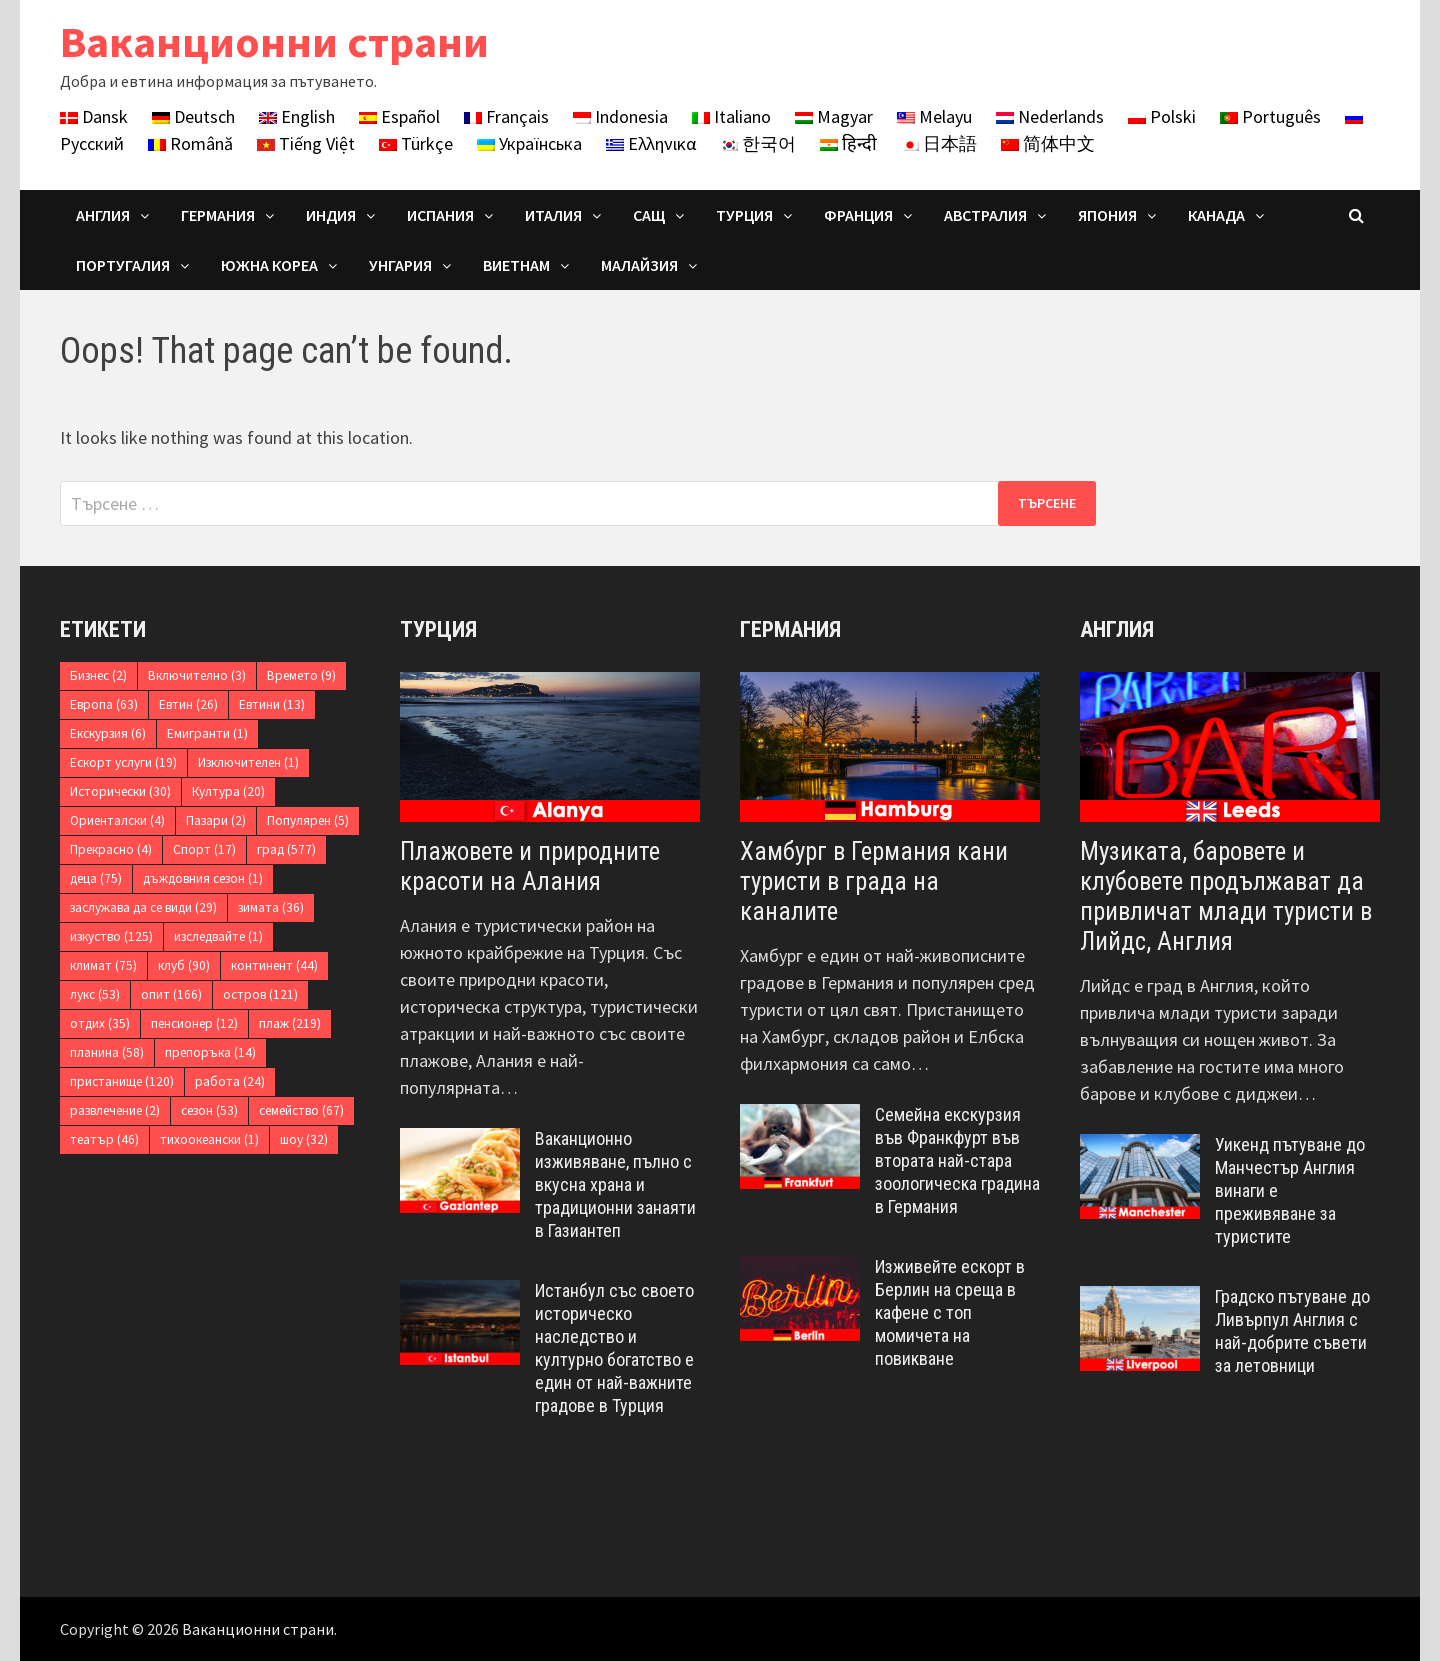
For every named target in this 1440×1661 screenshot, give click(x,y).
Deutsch (193, 116)
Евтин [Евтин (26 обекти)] (188, 704)
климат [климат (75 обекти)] (103, 965)
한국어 (758, 143)
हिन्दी (848, 143)
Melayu (934, 116)
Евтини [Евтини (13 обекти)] (272, 704)
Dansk (94, 116)
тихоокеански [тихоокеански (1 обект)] (209, 1139)
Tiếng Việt (306, 143)
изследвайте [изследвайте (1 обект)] (218, 936)
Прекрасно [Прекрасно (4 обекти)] (111, 849)
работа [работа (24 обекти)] (230, 1081)
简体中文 (1048, 143)
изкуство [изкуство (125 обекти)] (111, 936)
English (297, 116)
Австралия (985, 215)
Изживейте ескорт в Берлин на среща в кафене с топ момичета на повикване (950, 1312)
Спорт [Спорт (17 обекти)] (204, 849)
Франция (858, 215)
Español (399, 116)
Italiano (731, 116)
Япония (1107, 215)
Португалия (123, 265)
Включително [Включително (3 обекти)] (197, 675)
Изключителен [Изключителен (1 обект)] (248, 762)
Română (190, 143)
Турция (744, 215)
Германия (218, 215)
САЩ (649, 215)
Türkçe (416, 143)
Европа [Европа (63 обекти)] (104, 704)
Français (506, 116)
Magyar (834, 116)
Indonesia (620, 116)
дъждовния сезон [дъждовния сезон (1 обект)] (203, 878)
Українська (529, 143)
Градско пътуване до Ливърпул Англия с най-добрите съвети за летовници (1292, 1331)
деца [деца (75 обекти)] (96, 878)
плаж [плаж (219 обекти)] (290, 1023)
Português (1270, 116)
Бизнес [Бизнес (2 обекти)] (98, 675)
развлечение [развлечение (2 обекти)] (115, 1110)
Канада (1216, 215)
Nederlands (1050, 116)
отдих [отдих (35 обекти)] (100, 1023)
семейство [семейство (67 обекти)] (301, 1110)
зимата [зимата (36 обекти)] (271, 907)
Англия (103, 215)
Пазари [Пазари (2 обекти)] (216, 820)
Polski (1162, 116)
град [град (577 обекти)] (286, 849)
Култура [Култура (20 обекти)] (228, 791)
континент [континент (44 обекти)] (274, 965)
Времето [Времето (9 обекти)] (301, 675)
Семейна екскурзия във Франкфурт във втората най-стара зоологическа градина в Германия (957, 1160)
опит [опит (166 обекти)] (171, 994)
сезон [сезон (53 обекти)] (209, 1110)
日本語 (939, 143)
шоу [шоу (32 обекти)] (304, 1139)
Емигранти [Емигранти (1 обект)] (207, 733)
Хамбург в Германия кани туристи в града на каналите (874, 881)
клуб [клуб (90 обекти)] (184, 965)
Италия (553, 215)
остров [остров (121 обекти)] (260, 994)
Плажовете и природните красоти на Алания (530, 866)
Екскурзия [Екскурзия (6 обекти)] (108, 733)
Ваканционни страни (274, 41)
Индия (331, 215)
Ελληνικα (651, 143)
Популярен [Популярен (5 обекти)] (308, 820)
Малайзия (639, 265)
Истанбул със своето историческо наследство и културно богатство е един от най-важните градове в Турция (614, 1347)
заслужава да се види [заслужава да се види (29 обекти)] (143, 907)
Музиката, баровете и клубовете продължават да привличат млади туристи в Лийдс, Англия (1226, 896)
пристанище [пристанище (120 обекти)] (122, 1081)
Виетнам (516, 265)
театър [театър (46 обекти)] (104, 1139)
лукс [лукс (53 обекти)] (95, 994)
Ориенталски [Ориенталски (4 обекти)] (117, 820)
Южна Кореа (269, 265)
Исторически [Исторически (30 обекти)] (120, 791)
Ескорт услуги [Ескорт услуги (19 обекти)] (123, 762)
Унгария (400, 265)
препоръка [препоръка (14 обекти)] (210, 1052)
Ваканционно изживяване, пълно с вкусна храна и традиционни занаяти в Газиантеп (615, 1184)
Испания (440, 215)
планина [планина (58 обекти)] (107, 1052)
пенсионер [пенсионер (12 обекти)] (194, 1023)
